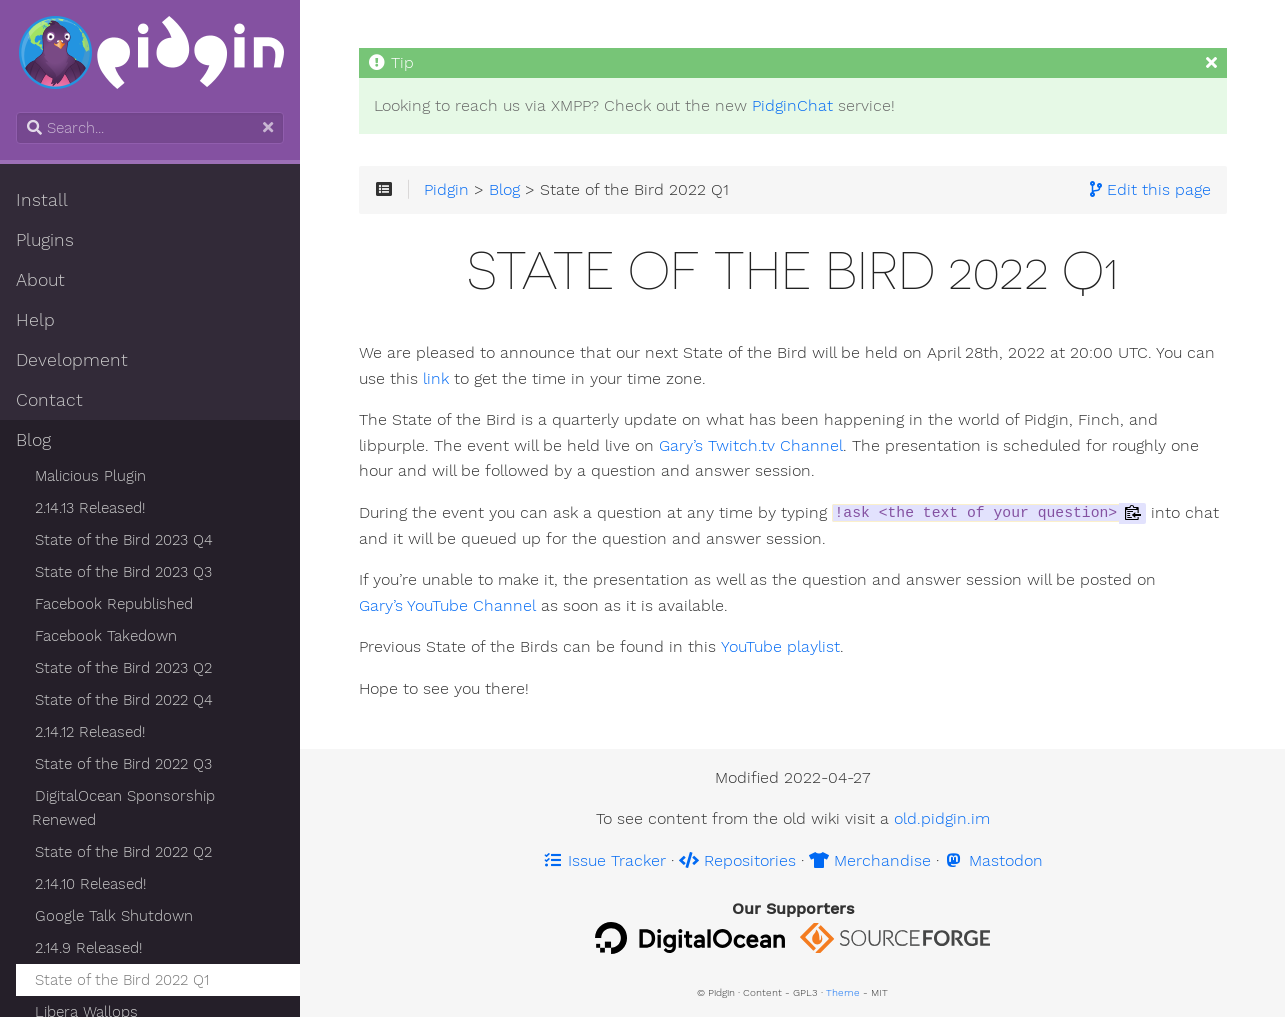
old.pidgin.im (942, 818)
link (436, 379)
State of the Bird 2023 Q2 (123, 668)
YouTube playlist (779, 647)
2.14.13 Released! (90, 508)
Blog (33, 440)
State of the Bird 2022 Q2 (123, 852)
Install (42, 200)
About (40, 280)
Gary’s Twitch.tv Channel (751, 446)
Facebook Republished (114, 604)
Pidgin (446, 189)
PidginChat (792, 105)
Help (35, 320)
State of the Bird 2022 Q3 (123, 764)
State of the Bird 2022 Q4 (124, 700)
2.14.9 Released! (88, 948)
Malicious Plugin (90, 476)
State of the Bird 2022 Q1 (122, 980)
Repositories (737, 860)
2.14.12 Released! (90, 732)
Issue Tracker (604, 860)
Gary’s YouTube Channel (447, 606)
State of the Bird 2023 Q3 (123, 572)
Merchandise (870, 860)
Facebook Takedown (106, 636)
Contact (49, 400)
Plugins (45, 240)
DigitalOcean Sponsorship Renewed (123, 808)
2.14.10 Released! (90, 884)
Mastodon (993, 860)
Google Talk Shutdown (114, 916)
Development (72, 360)
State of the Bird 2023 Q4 (124, 540)
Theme (843, 992)
